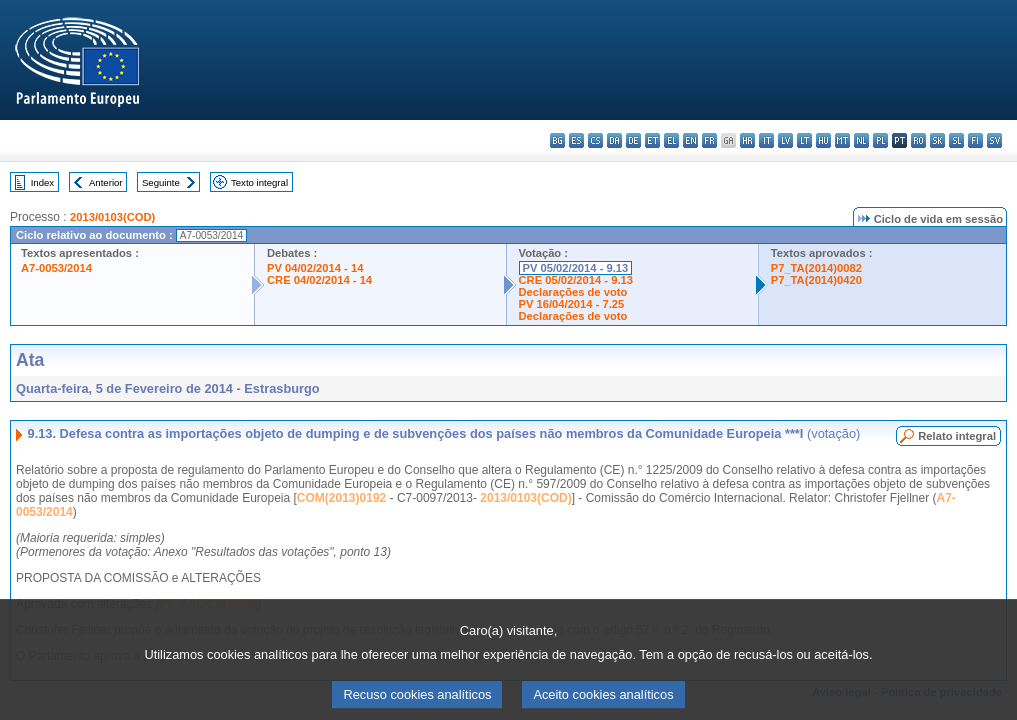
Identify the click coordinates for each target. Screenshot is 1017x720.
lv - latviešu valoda (785, 140)
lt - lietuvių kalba (804, 140)
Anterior (106, 182)
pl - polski (880, 140)
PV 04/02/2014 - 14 (315, 268)
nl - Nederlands (861, 140)
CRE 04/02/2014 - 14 (319, 280)
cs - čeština (595, 140)
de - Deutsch (633, 140)
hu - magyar (823, 140)
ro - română (918, 140)
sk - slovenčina (937, 140)
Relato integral (957, 436)
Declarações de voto (573, 292)
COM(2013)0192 (341, 498)
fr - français (709, 140)
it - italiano (766, 140)
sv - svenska (994, 140)
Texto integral (259, 182)
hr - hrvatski (747, 140)
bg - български (557, 140)
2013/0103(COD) (112, 217)
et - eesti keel (652, 140)
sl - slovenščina (956, 140)
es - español (576, 140)
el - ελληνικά (671, 140)
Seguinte (161, 182)
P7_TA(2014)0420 (816, 280)
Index (42, 182)
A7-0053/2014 (56, 268)
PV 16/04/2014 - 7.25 (572, 304)
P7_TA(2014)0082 (816, 268)
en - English (690, 140)
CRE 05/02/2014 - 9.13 (576, 280)
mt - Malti (842, 140)
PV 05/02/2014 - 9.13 (576, 268)
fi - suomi (975, 140)
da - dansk (614, 140)
